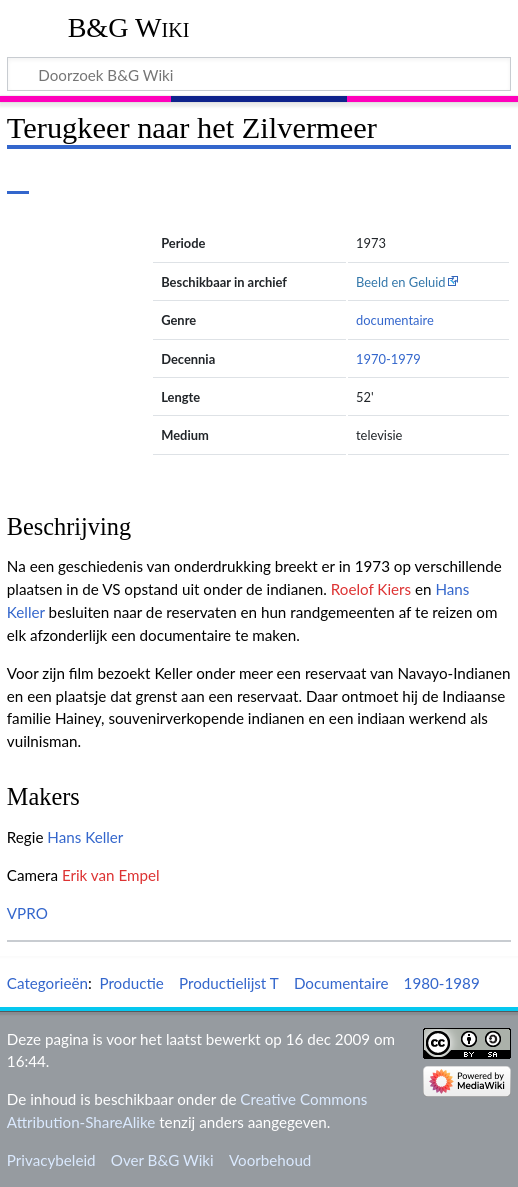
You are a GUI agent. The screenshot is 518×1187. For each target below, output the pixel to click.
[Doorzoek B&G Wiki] (259, 74)
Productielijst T (229, 983)
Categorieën (47, 983)
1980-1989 (442, 983)
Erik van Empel (111, 875)
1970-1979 (388, 359)
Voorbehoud (270, 1160)
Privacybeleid (51, 1160)
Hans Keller (85, 837)
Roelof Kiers (371, 589)
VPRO (27, 913)
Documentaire (341, 983)
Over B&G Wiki (162, 1160)
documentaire (395, 320)
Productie (131, 983)
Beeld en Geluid (401, 282)
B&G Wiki (129, 27)
